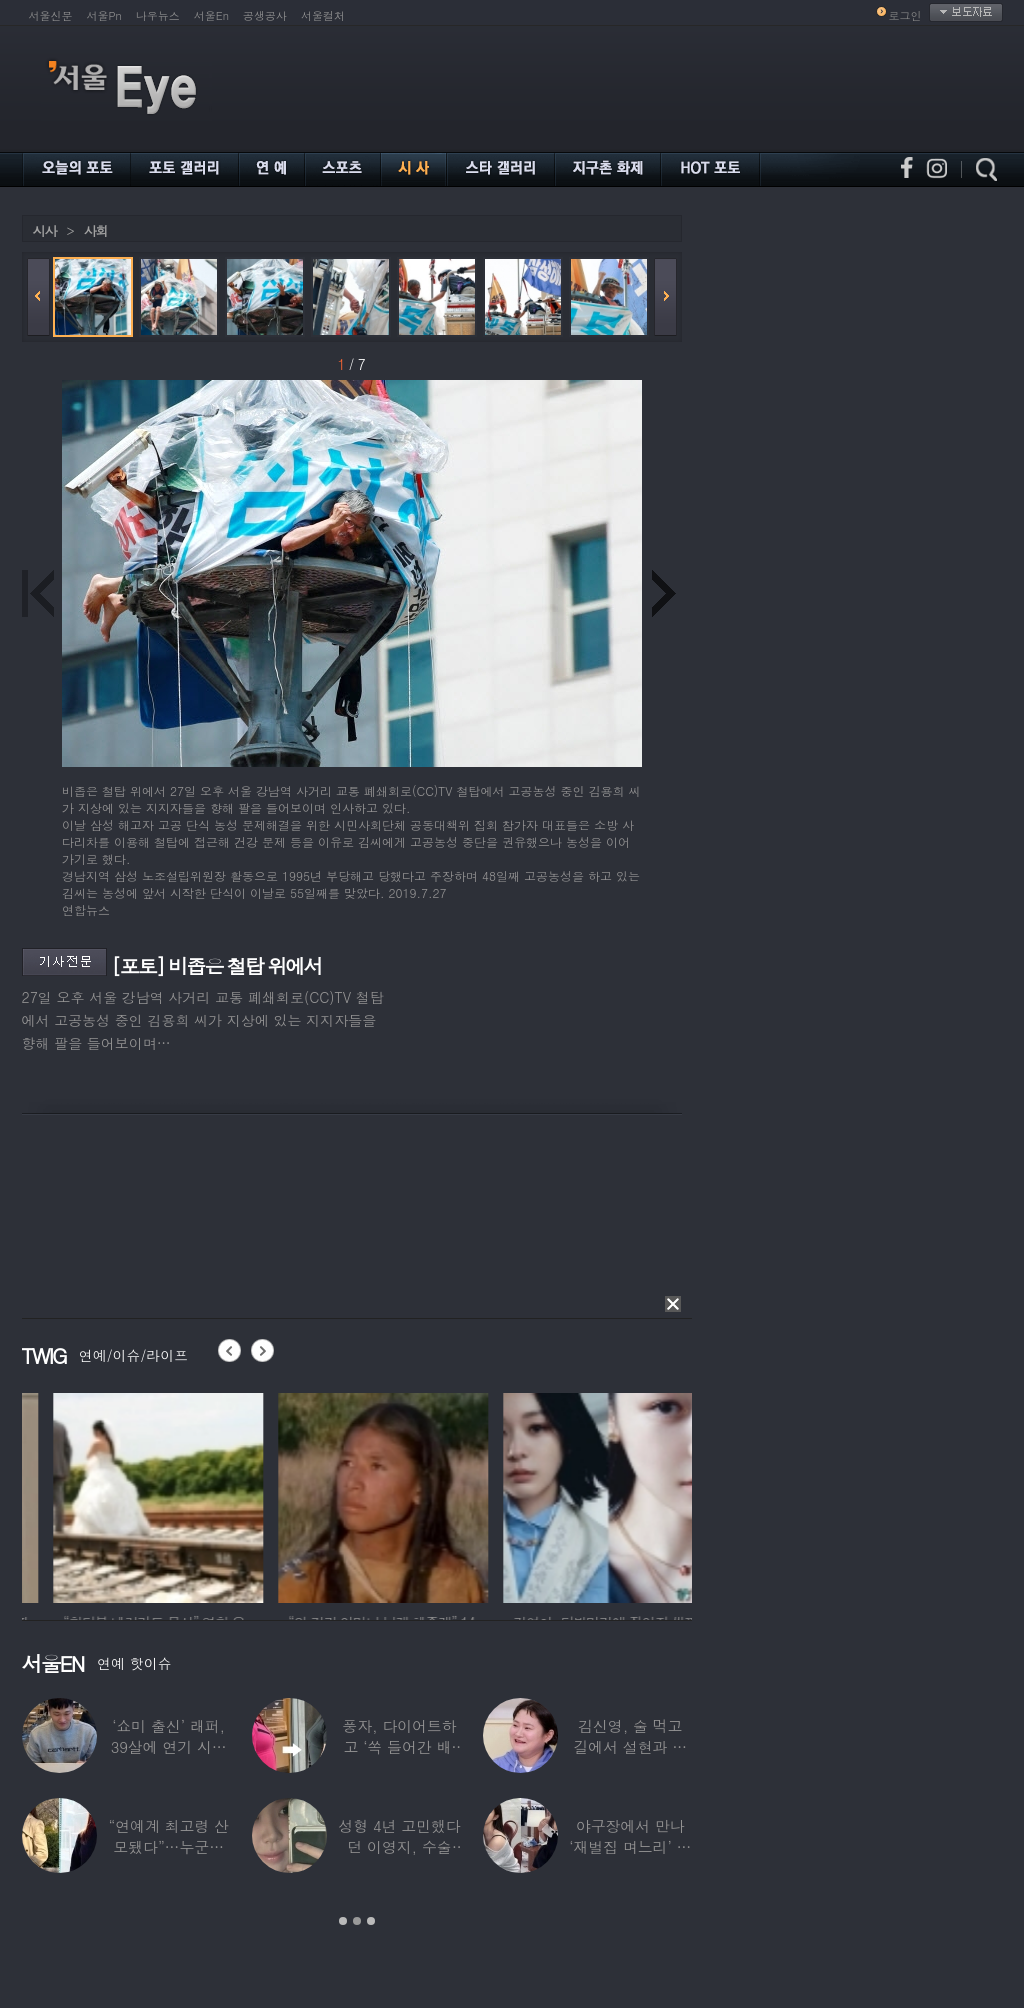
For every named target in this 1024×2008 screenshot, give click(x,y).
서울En (211, 15)
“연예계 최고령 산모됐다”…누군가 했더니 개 (168, 1846)
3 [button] (371, 1921)
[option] (251, 1495)
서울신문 (51, 15)
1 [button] (343, 1921)
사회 (96, 230)
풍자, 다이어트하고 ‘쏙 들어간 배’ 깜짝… (399, 1746)
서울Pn (104, 15)
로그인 (905, 15)
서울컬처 (323, 15)
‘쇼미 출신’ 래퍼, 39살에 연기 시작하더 (168, 1746)
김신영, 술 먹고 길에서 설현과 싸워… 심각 (630, 1746)
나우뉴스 (158, 15)
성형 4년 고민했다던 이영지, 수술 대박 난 (399, 1846)
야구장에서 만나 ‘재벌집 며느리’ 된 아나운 (630, 1846)
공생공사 (265, 15)
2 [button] (357, 1921)
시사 (45, 230)
